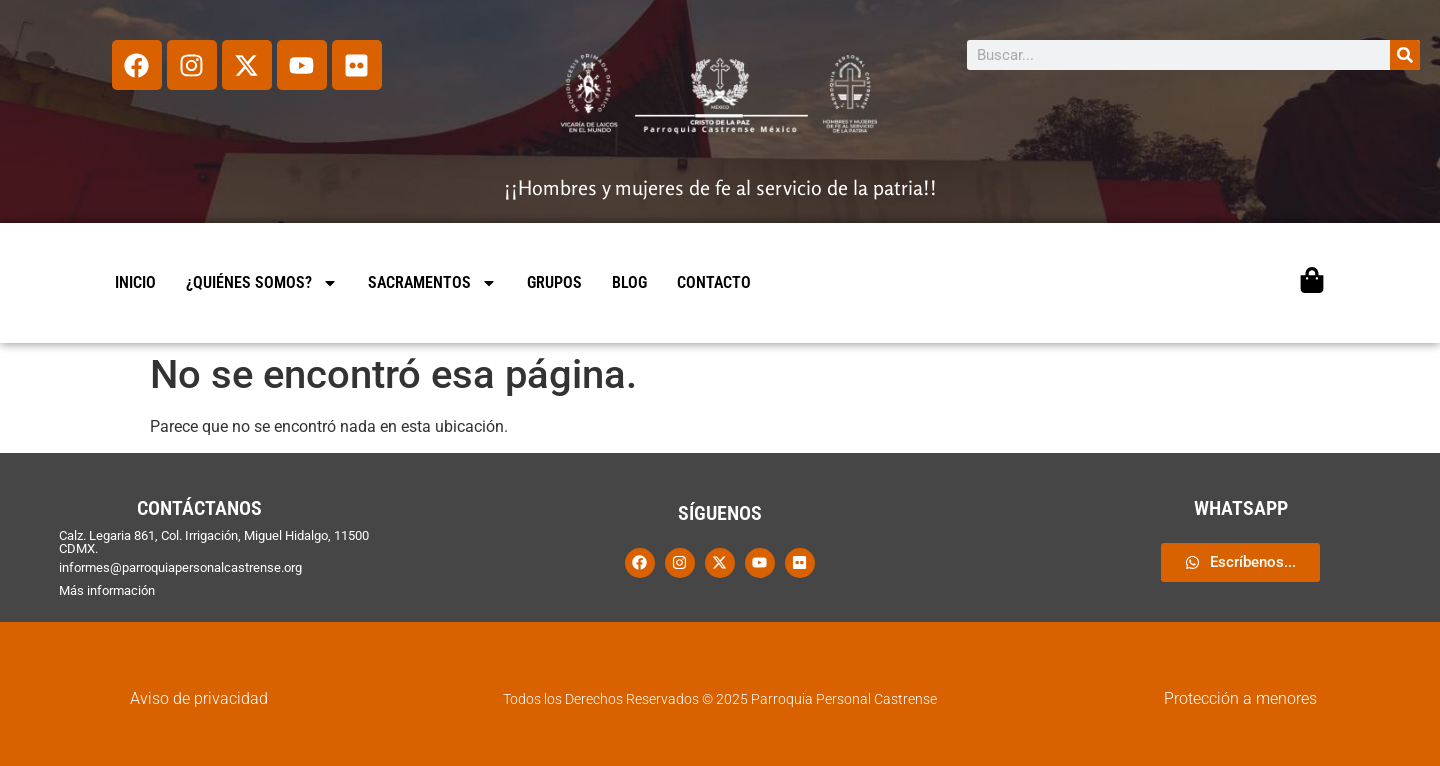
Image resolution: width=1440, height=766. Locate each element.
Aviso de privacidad (199, 698)
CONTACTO (714, 282)
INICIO (135, 282)
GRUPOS (554, 282)
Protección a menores (1240, 698)
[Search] (1405, 55)
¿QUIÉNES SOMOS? (262, 283)
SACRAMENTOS (432, 283)
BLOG (629, 282)
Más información (107, 590)
